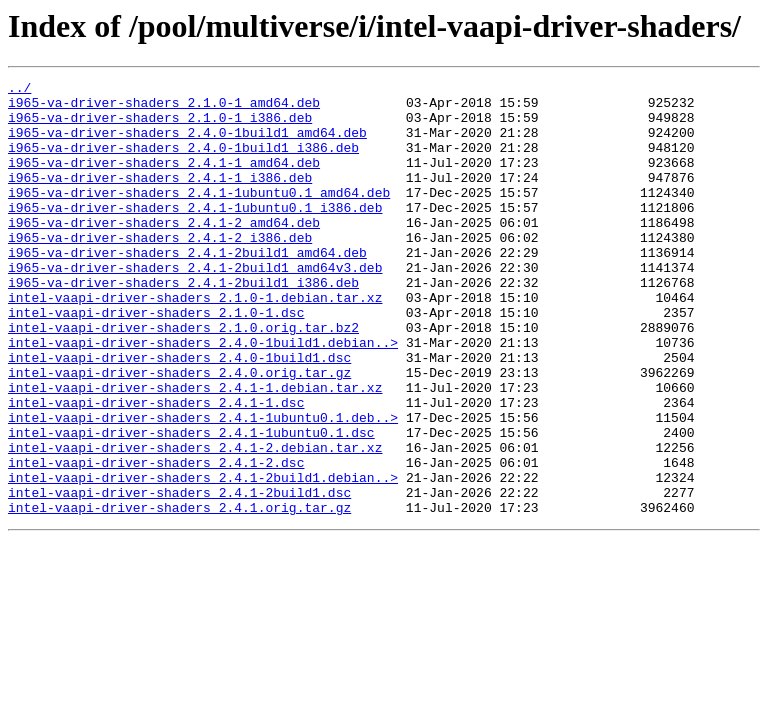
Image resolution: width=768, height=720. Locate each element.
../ (19, 90)
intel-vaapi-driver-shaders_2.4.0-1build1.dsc (179, 414)
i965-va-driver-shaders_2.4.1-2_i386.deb (160, 270)
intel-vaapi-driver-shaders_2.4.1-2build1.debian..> (203, 558)
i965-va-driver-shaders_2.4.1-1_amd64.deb (164, 180)
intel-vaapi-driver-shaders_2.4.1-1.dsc (156, 468)
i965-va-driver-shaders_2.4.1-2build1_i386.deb (183, 324)
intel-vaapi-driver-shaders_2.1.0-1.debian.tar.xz (195, 342)
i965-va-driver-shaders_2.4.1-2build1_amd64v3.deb (195, 306)
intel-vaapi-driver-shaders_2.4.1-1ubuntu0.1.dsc (191, 504)
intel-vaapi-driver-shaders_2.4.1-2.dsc (156, 540)
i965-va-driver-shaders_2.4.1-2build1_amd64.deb (187, 288)
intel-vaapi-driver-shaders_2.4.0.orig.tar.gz (179, 432)
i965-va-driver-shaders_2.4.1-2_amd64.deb (164, 252)
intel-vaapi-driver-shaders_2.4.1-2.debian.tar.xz (195, 522)
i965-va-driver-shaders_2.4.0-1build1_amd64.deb (187, 144)
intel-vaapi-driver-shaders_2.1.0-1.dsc (156, 360)
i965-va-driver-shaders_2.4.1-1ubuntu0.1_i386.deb (195, 234)
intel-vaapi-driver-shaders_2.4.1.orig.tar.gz (179, 594)
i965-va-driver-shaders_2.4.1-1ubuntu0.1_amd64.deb (199, 216)
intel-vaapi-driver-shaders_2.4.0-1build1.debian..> (203, 396)
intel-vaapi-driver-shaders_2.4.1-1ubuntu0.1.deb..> (203, 486)
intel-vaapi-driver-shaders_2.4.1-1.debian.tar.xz (195, 450)
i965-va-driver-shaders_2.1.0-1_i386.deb (160, 126)
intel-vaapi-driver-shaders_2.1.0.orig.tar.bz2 (183, 378)
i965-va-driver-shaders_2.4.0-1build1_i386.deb (183, 162)
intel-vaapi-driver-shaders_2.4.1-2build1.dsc (179, 576)
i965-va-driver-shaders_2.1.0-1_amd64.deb (164, 108)
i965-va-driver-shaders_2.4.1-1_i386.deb (160, 198)
